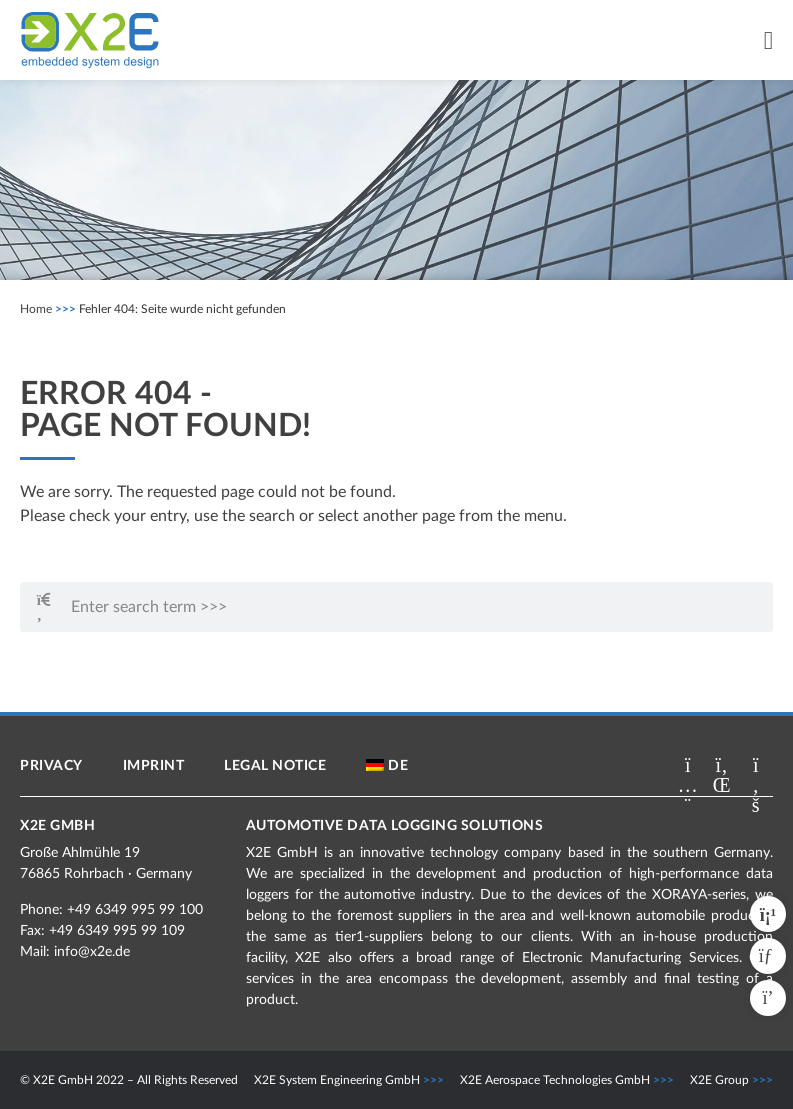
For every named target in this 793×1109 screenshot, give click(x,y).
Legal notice (275, 766)
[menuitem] (387, 766)
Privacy (51, 766)
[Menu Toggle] (768, 40)
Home (36, 309)
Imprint (154, 766)
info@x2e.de (92, 952)
